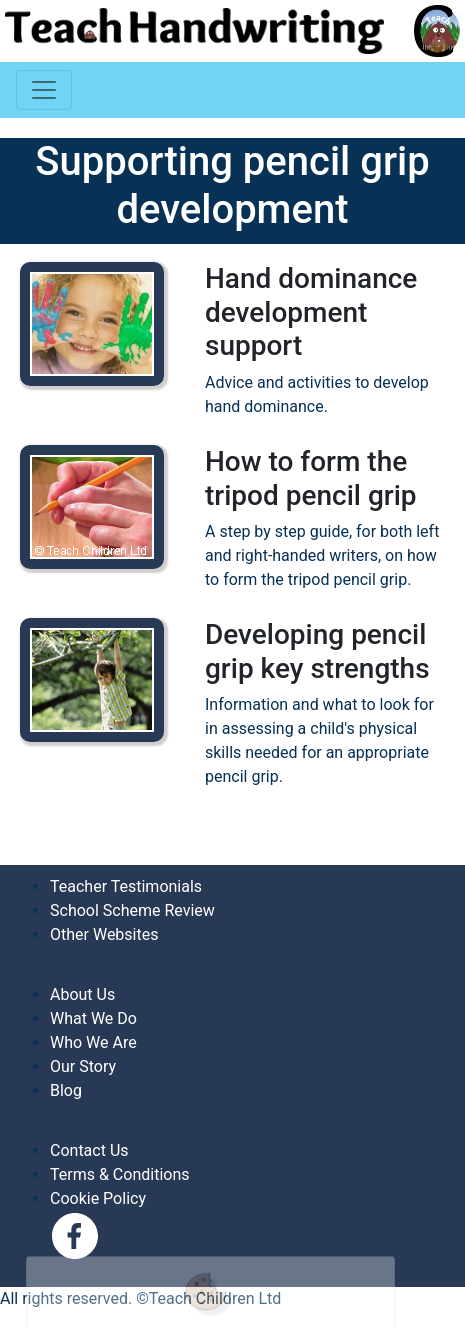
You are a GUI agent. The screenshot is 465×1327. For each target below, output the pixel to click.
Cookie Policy (98, 1198)
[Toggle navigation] (44, 90)
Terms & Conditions (120, 1174)
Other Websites (104, 934)
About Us (82, 994)
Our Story (83, 1066)
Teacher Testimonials (126, 886)
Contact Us (89, 1150)
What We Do (93, 1018)
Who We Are (93, 1042)
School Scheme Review (132, 910)
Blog (66, 1090)
